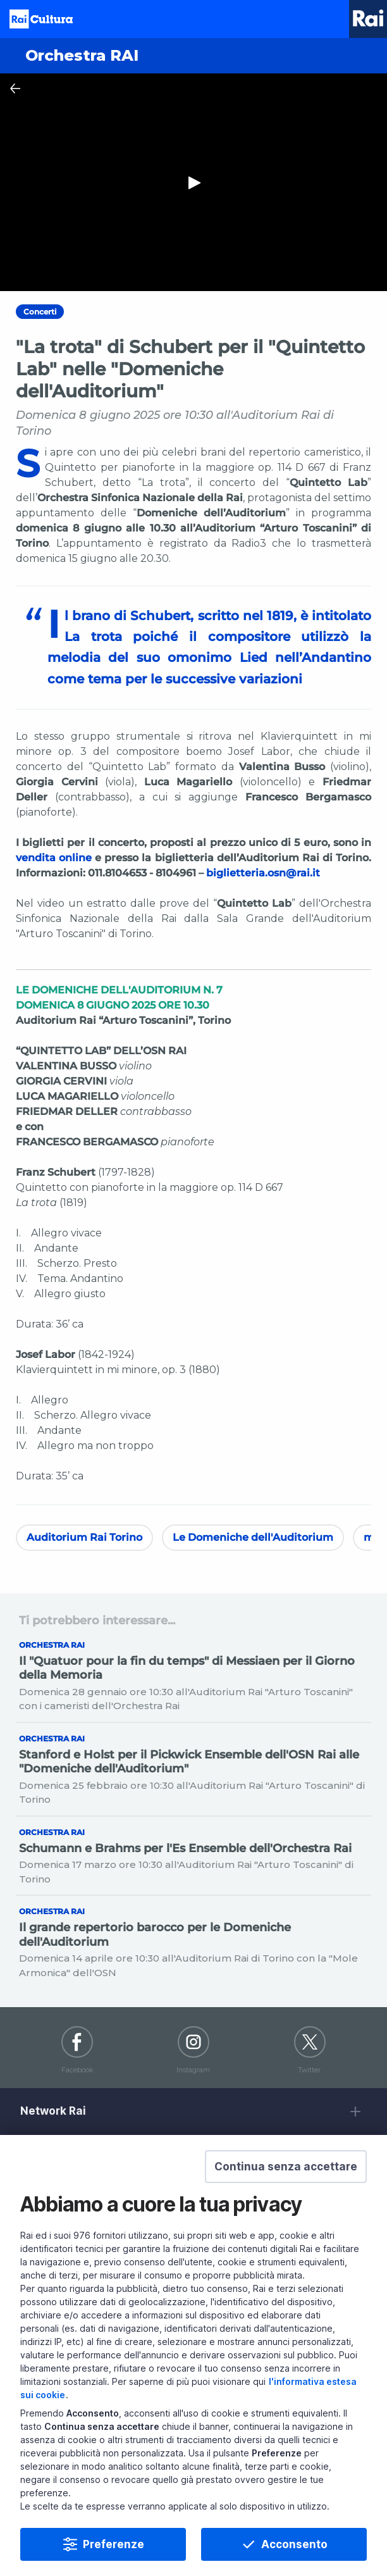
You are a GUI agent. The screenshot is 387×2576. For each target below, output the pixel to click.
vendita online (54, 858)
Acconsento (294, 2544)
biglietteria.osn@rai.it (263, 873)
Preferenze (113, 2544)
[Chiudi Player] (15, 88)
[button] (286, 2166)
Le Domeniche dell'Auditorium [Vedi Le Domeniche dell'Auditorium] (253, 1537)
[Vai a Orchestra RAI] (193, 55)
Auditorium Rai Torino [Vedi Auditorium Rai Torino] (84, 1537)
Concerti (39, 311)
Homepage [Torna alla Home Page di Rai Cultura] (41, 18)
